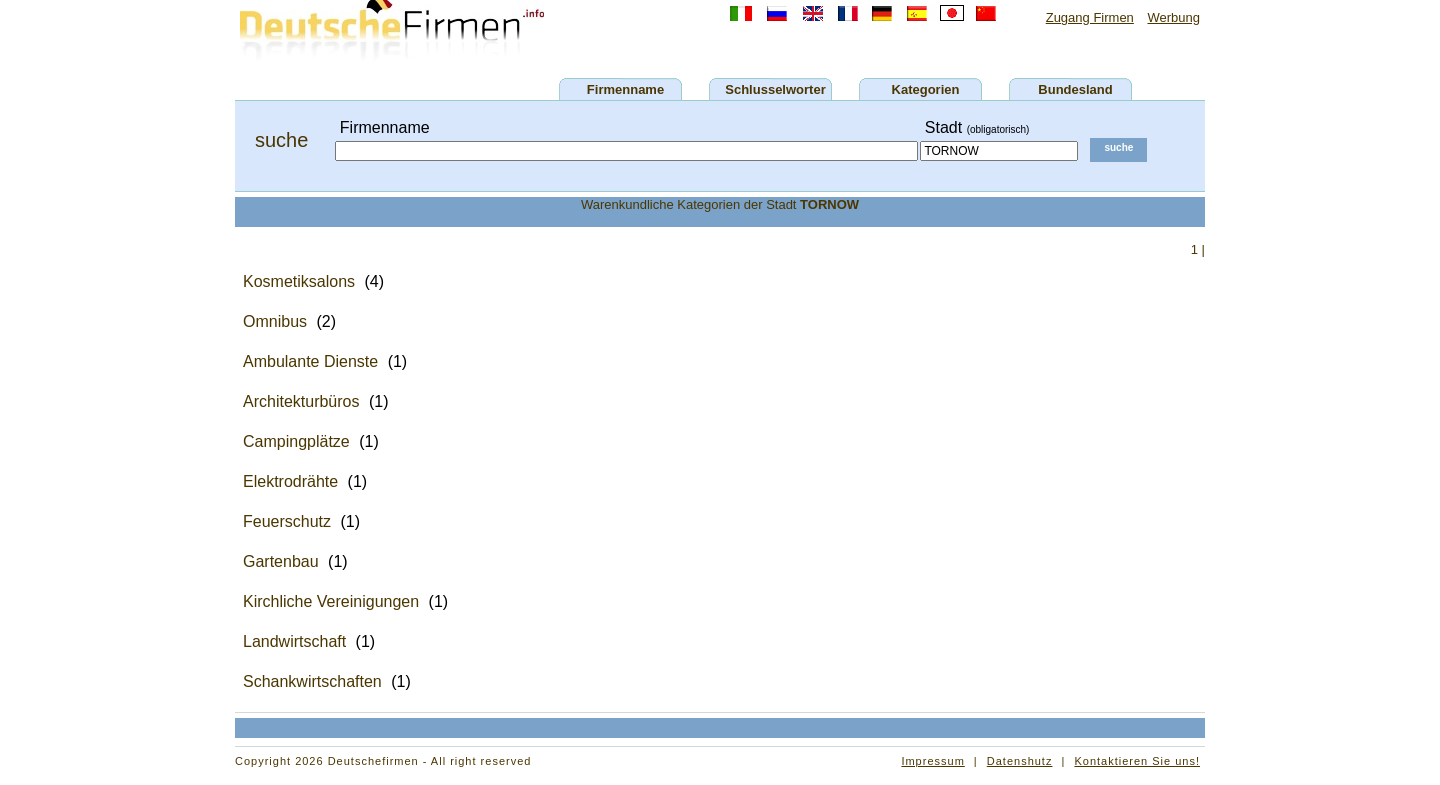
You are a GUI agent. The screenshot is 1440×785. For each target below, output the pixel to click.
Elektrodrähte (290, 481)
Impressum (932, 761)
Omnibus (275, 321)
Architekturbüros (301, 401)
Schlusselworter (775, 89)
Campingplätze (296, 441)
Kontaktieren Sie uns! (1137, 761)
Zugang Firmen (1090, 17)
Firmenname (625, 89)
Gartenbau (281, 561)
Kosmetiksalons (299, 281)
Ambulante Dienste (310, 361)
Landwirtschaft (294, 641)
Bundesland (1075, 89)
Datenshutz (1020, 761)
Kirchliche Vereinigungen (331, 601)
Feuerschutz (287, 521)
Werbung (1173, 17)
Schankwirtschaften (312, 681)
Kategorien (926, 89)
